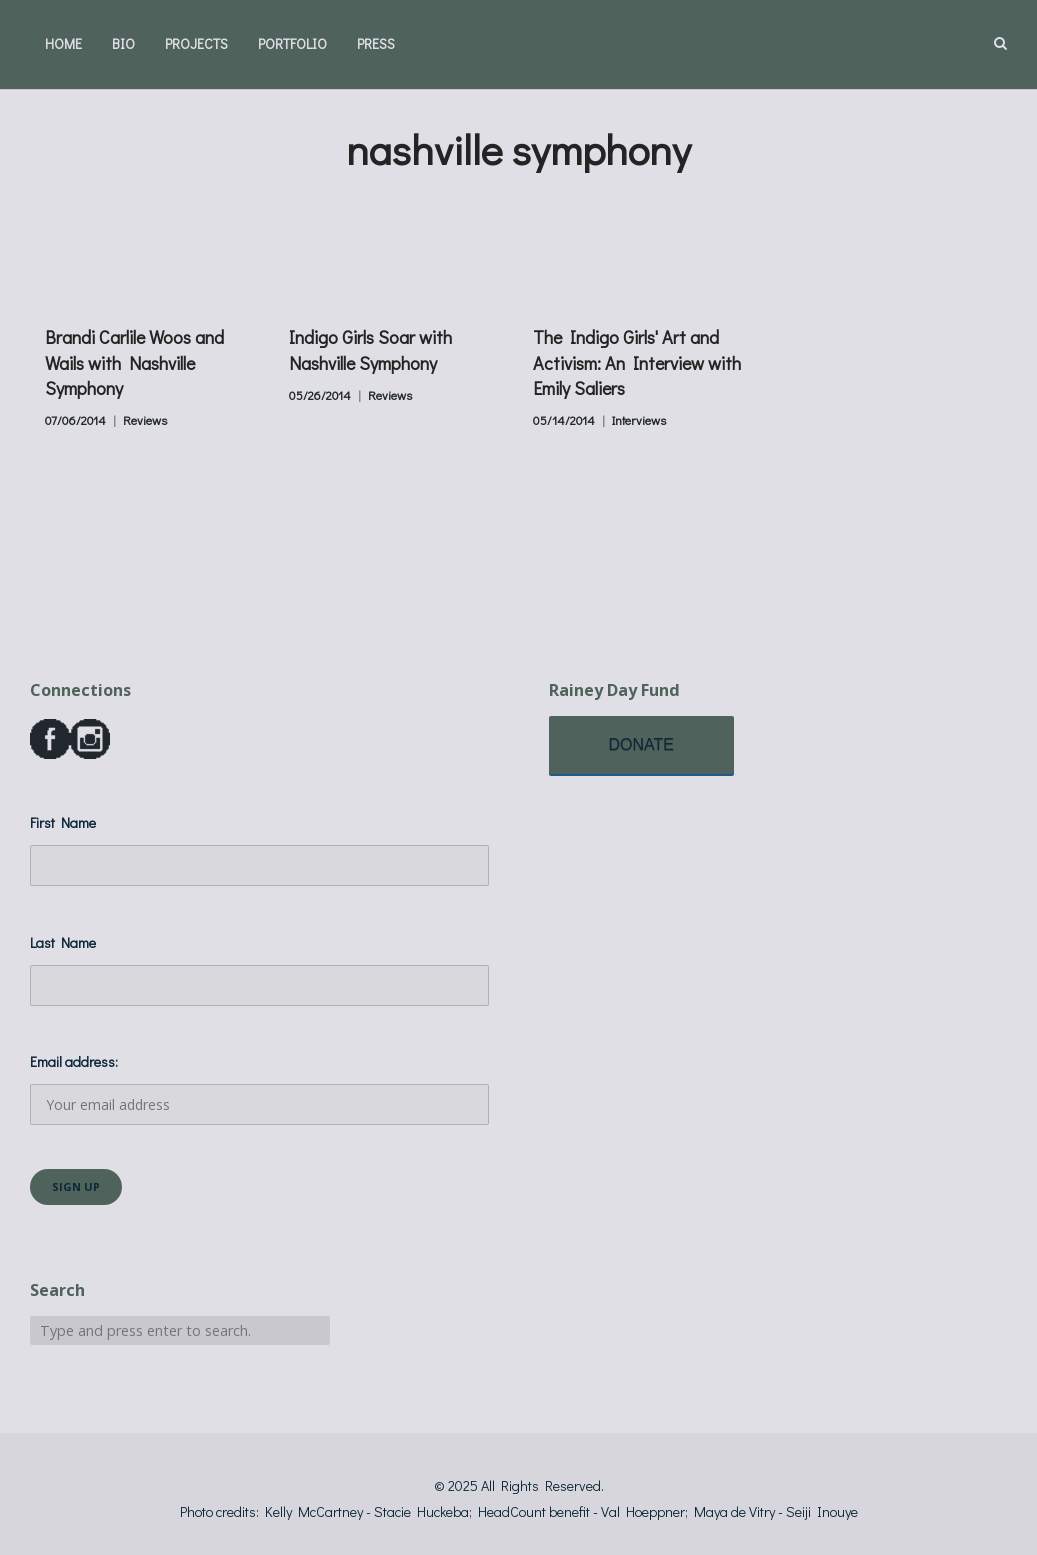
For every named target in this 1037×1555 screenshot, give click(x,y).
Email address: (259, 1088)
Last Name (63, 942)
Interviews (639, 420)
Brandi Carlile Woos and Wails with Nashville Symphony (134, 362)
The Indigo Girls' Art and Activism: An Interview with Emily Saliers (637, 362)
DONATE (641, 744)
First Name (63, 822)
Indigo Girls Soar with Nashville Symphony (370, 349)
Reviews (145, 420)
